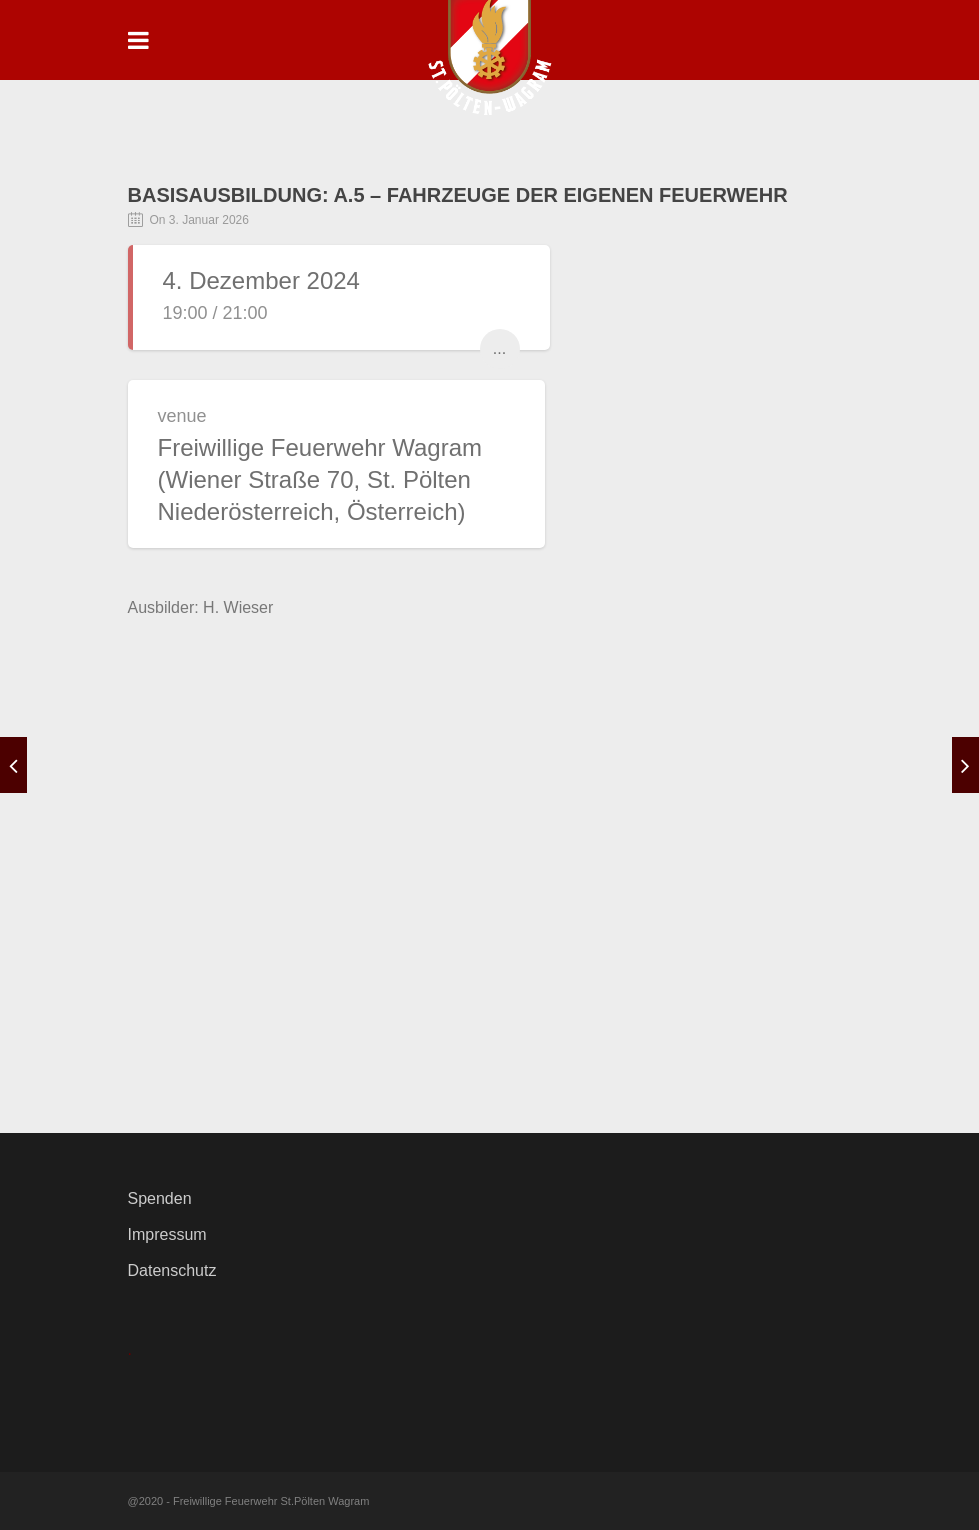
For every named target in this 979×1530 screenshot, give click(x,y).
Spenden (160, 1198)
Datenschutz (172, 1270)
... (499, 348)
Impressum (167, 1234)
